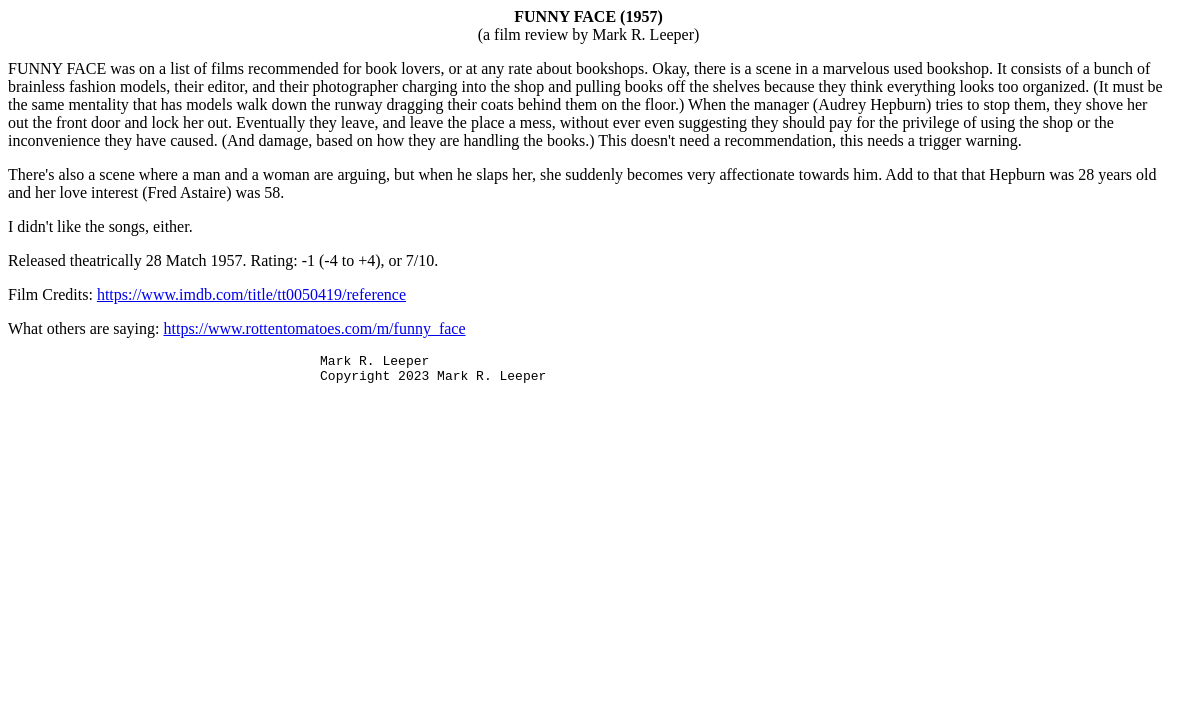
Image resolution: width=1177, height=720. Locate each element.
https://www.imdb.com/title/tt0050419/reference (251, 294)
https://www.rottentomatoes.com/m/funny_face (315, 328)
